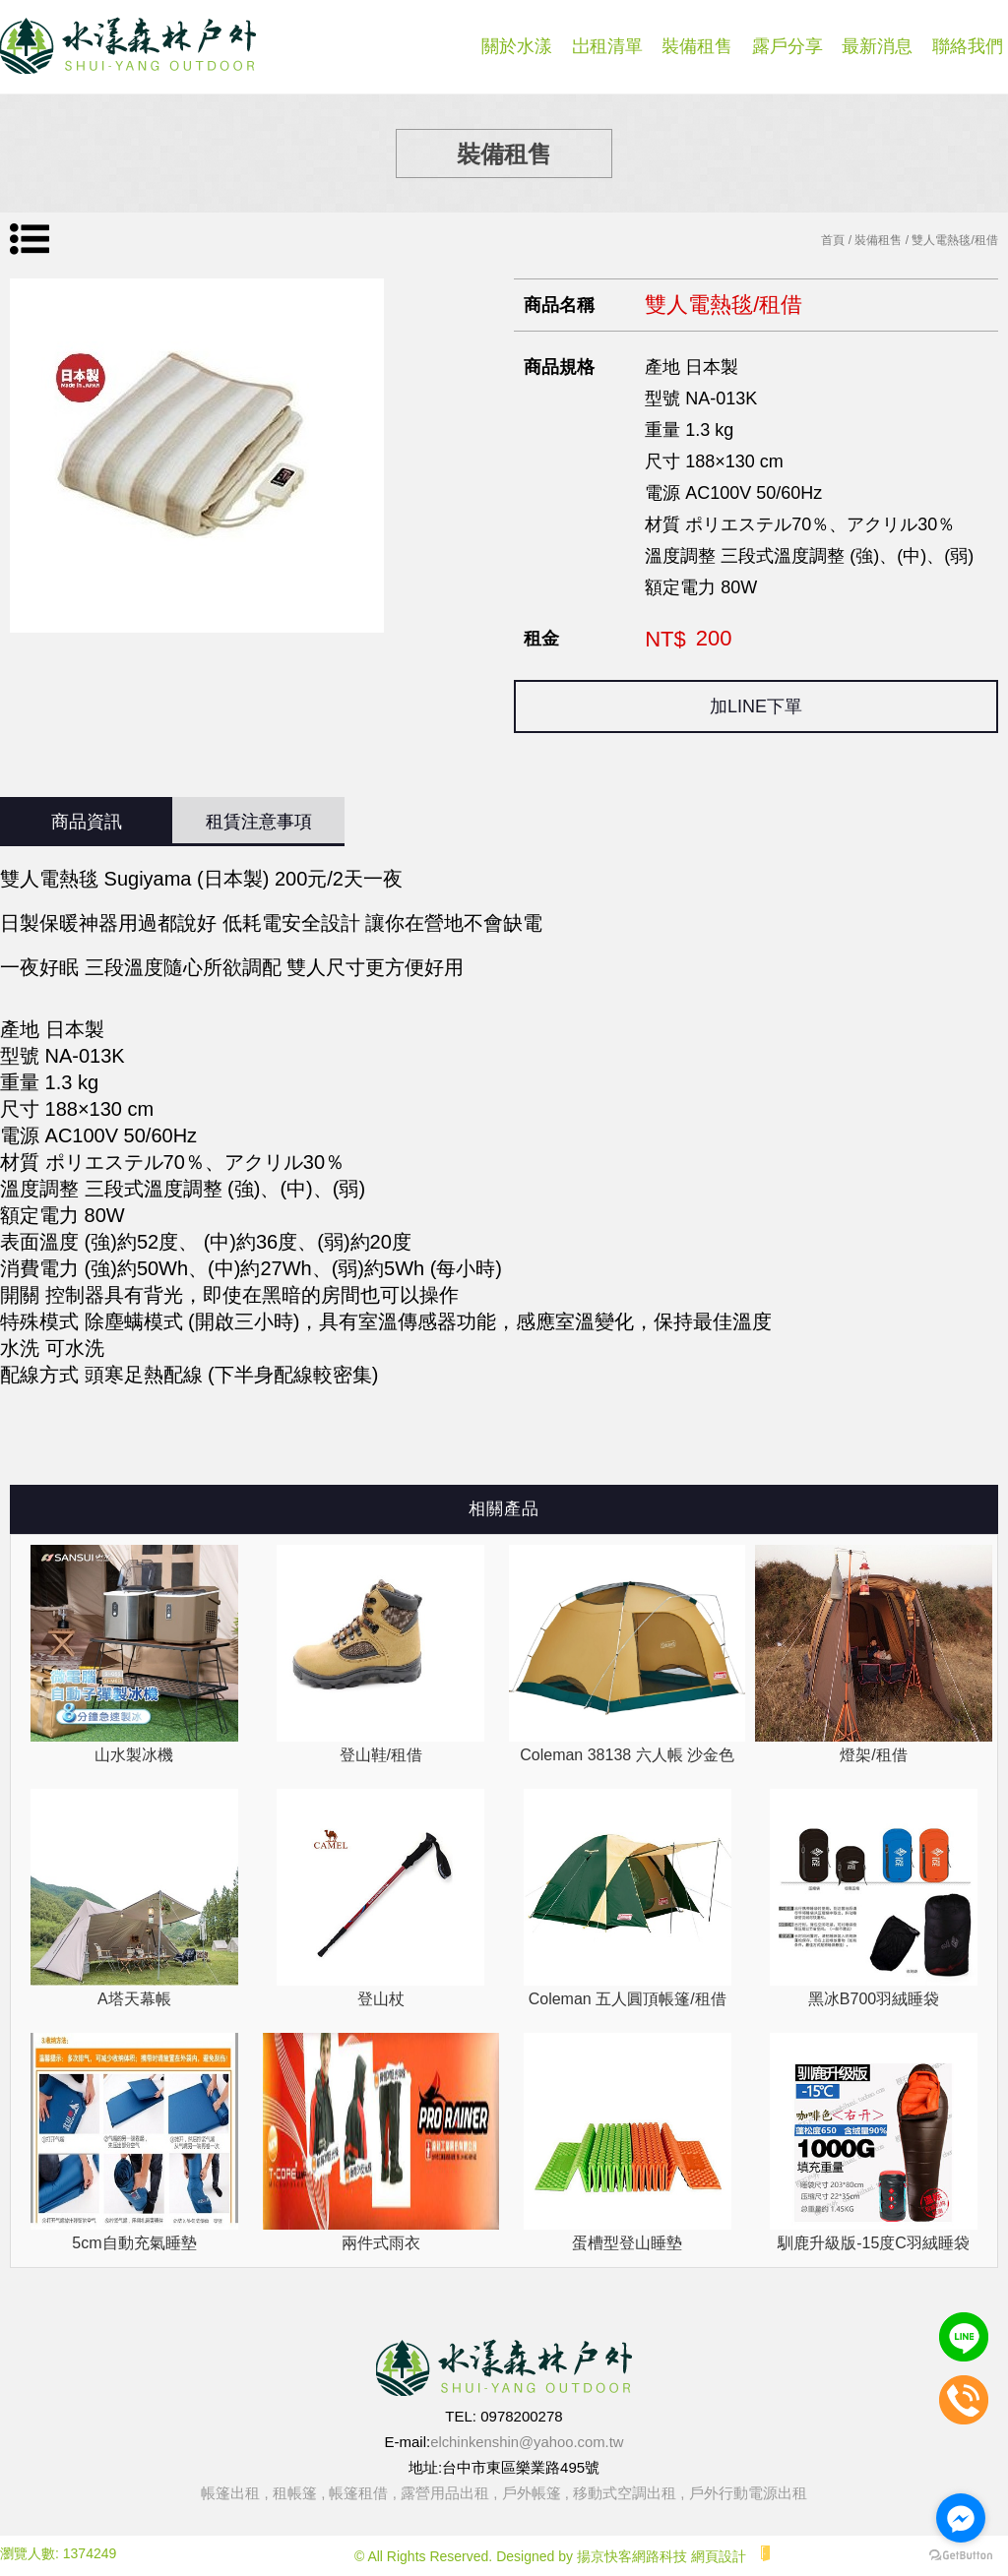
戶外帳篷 (531, 2492)
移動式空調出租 (624, 2492)
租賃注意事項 (259, 821)
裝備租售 (697, 46)
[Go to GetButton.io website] (960, 2555)
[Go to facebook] (960, 2518)
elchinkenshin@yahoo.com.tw (527, 2441)
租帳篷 (295, 2492)
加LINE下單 (756, 706)
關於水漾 (516, 46)
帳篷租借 (358, 2492)
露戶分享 (787, 46)
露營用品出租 (445, 2492)
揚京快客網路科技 (632, 2556)
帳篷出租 (230, 2492)
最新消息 (877, 46)
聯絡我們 (967, 46)
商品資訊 (86, 821)
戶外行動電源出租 (748, 2492)
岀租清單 (607, 46)
